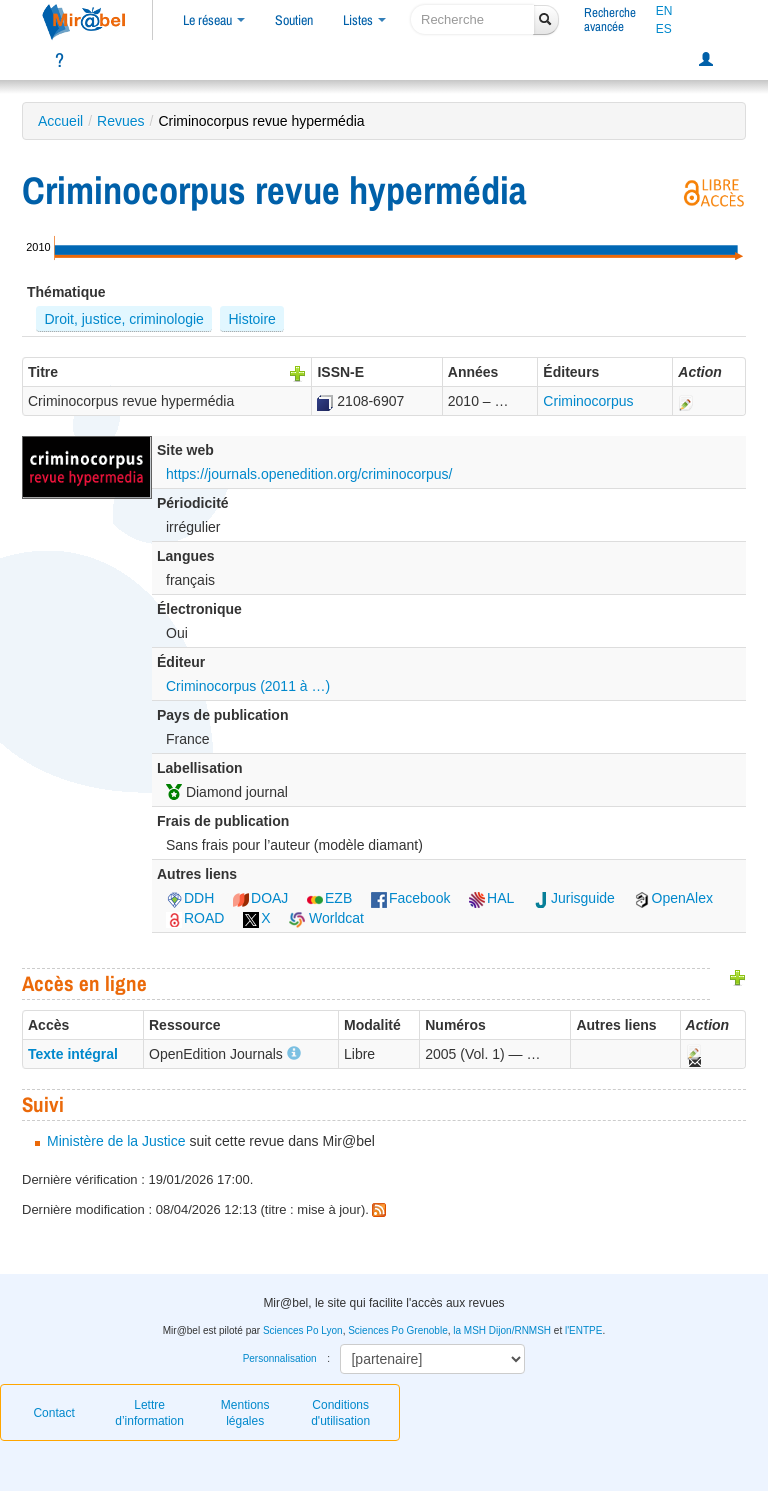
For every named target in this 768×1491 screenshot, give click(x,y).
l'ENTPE (583, 1330)
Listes (364, 20)
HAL (491, 898)
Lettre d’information (149, 1413)
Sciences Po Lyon (303, 1330)
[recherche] (472, 19)
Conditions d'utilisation (340, 1413)
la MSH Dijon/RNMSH (502, 1330)
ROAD (195, 918)
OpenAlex (673, 898)
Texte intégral (73, 1054)
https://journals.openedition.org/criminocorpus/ (309, 474)
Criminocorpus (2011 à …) (248, 686)
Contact (53, 1413)
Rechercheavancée (610, 19)
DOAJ (260, 898)
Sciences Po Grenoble (398, 1330)
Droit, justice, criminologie (124, 319)
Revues (120, 121)
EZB (329, 898)
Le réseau (214, 20)
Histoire (251, 319)
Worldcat (326, 918)
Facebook (410, 898)
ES (664, 29)
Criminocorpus (588, 401)
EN (664, 11)
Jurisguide (574, 898)
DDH (190, 898)
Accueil (60, 121)
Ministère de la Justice (116, 1141)
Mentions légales (245, 1413)
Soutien (294, 20)
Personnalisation (280, 1358)
